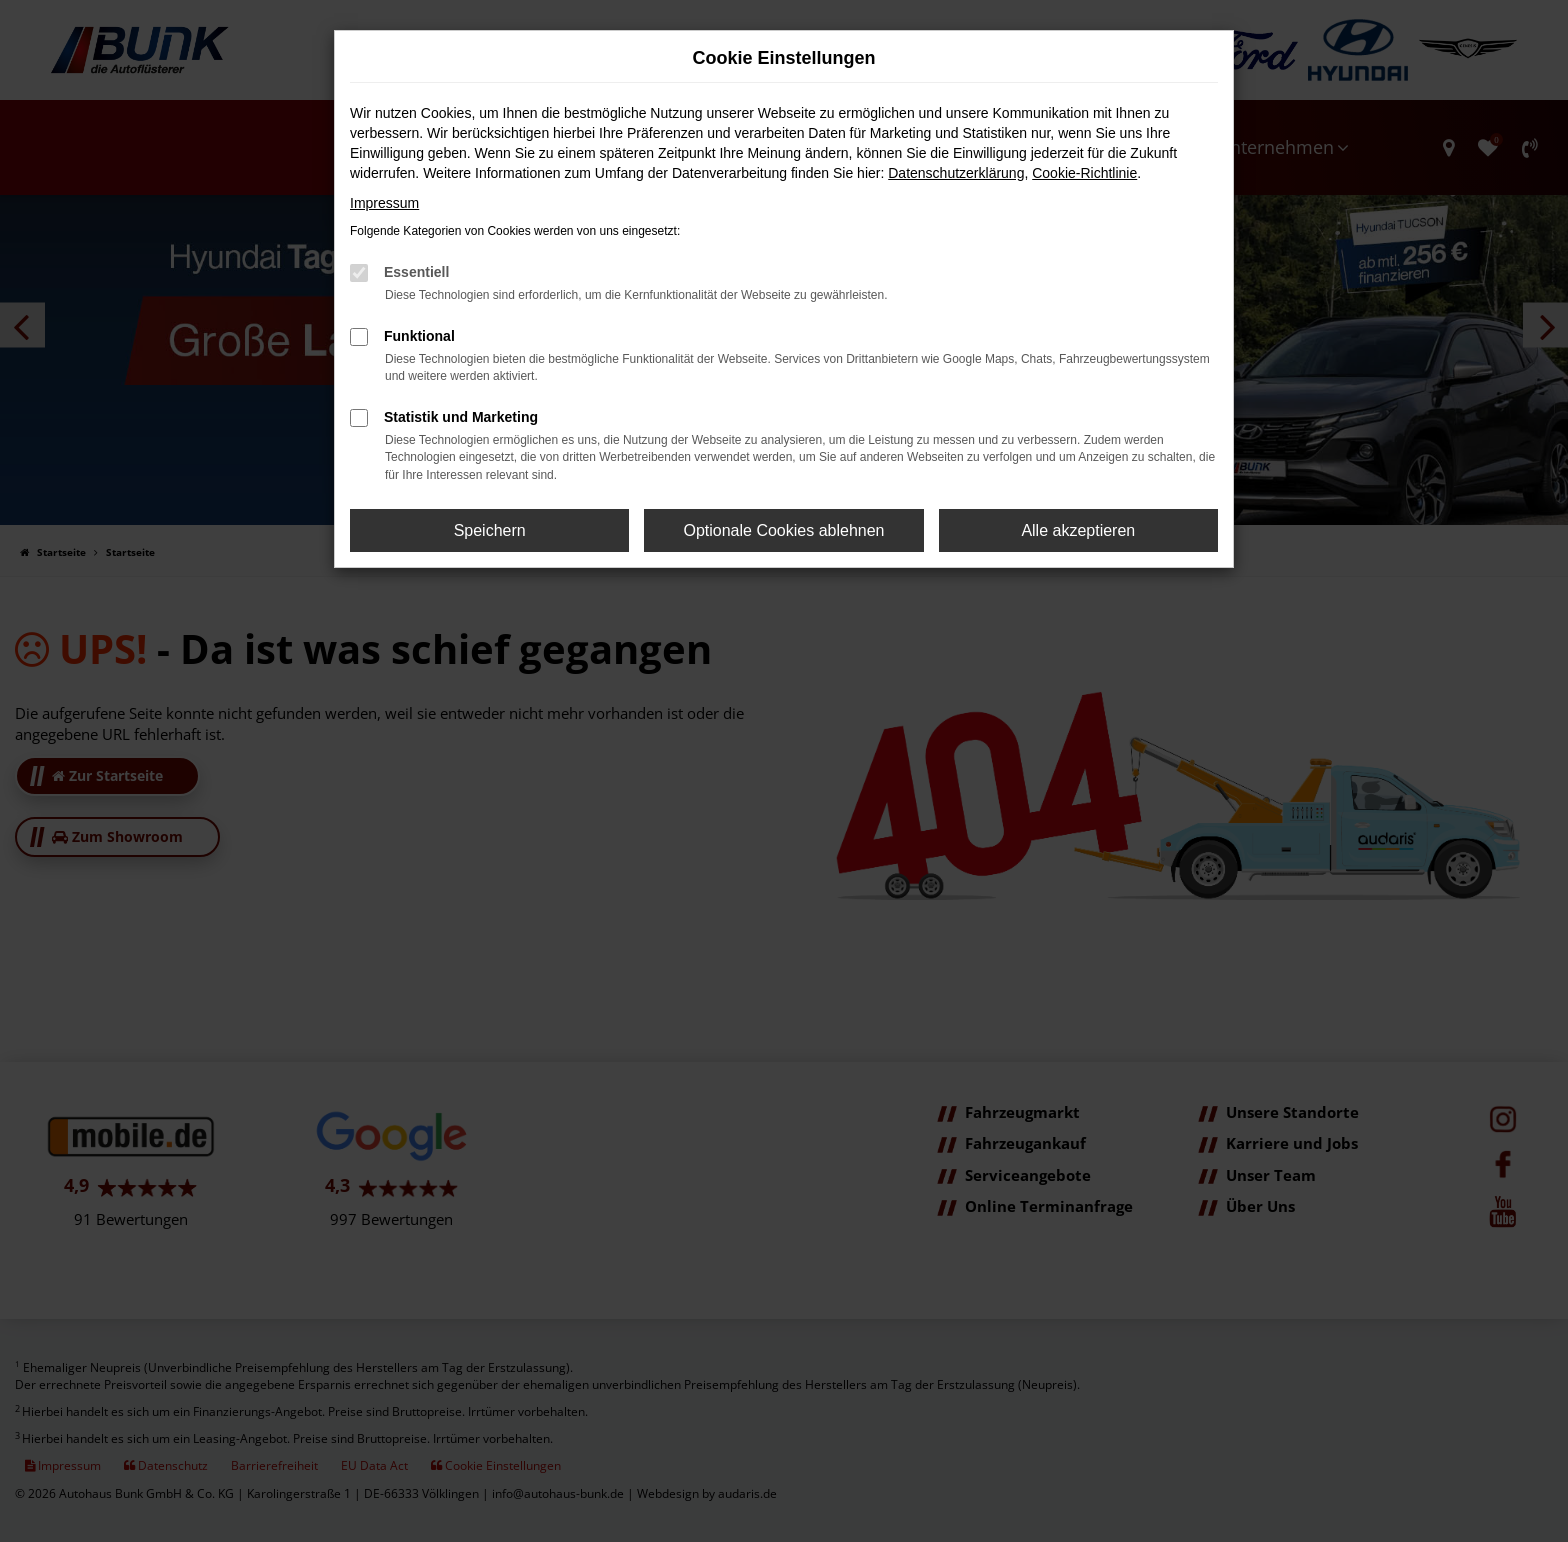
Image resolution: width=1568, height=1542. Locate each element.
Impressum (384, 203)
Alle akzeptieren (1078, 530)
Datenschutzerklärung (956, 173)
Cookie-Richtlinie (1084, 173)
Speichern (490, 530)
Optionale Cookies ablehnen (783, 530)
